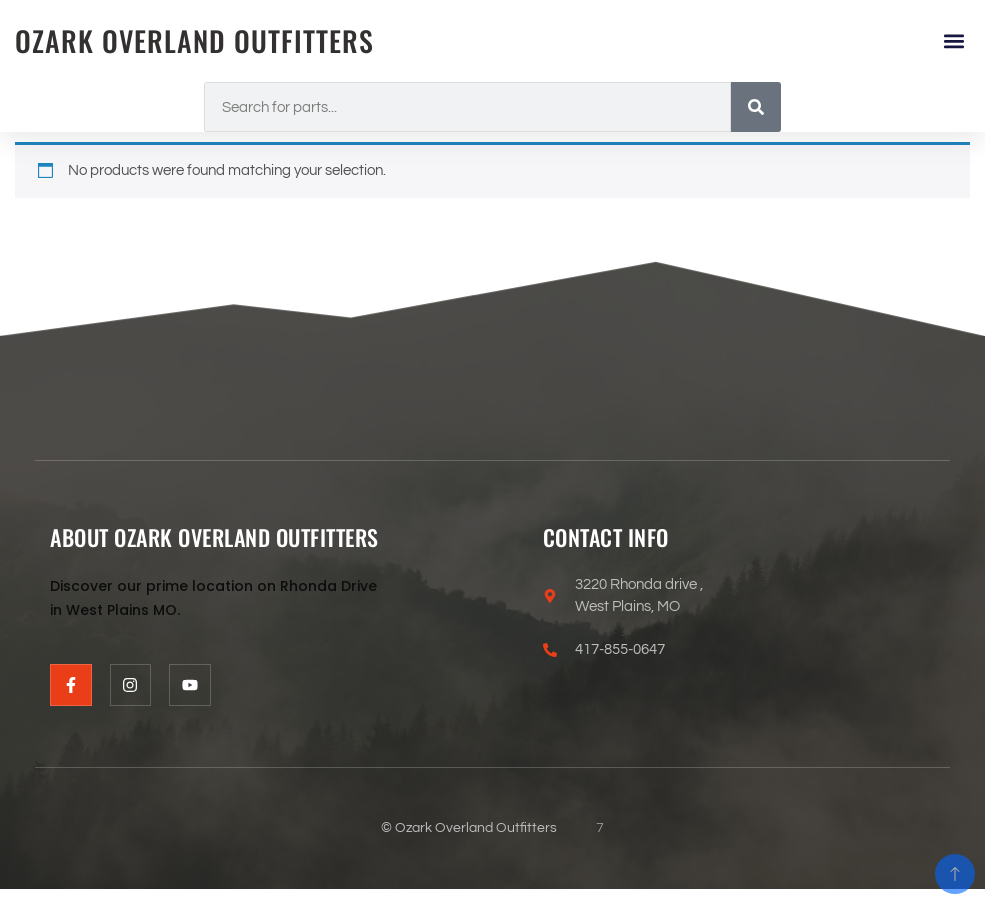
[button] (953, 41)
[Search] (756, 107)
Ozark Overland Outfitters (194, 40)
